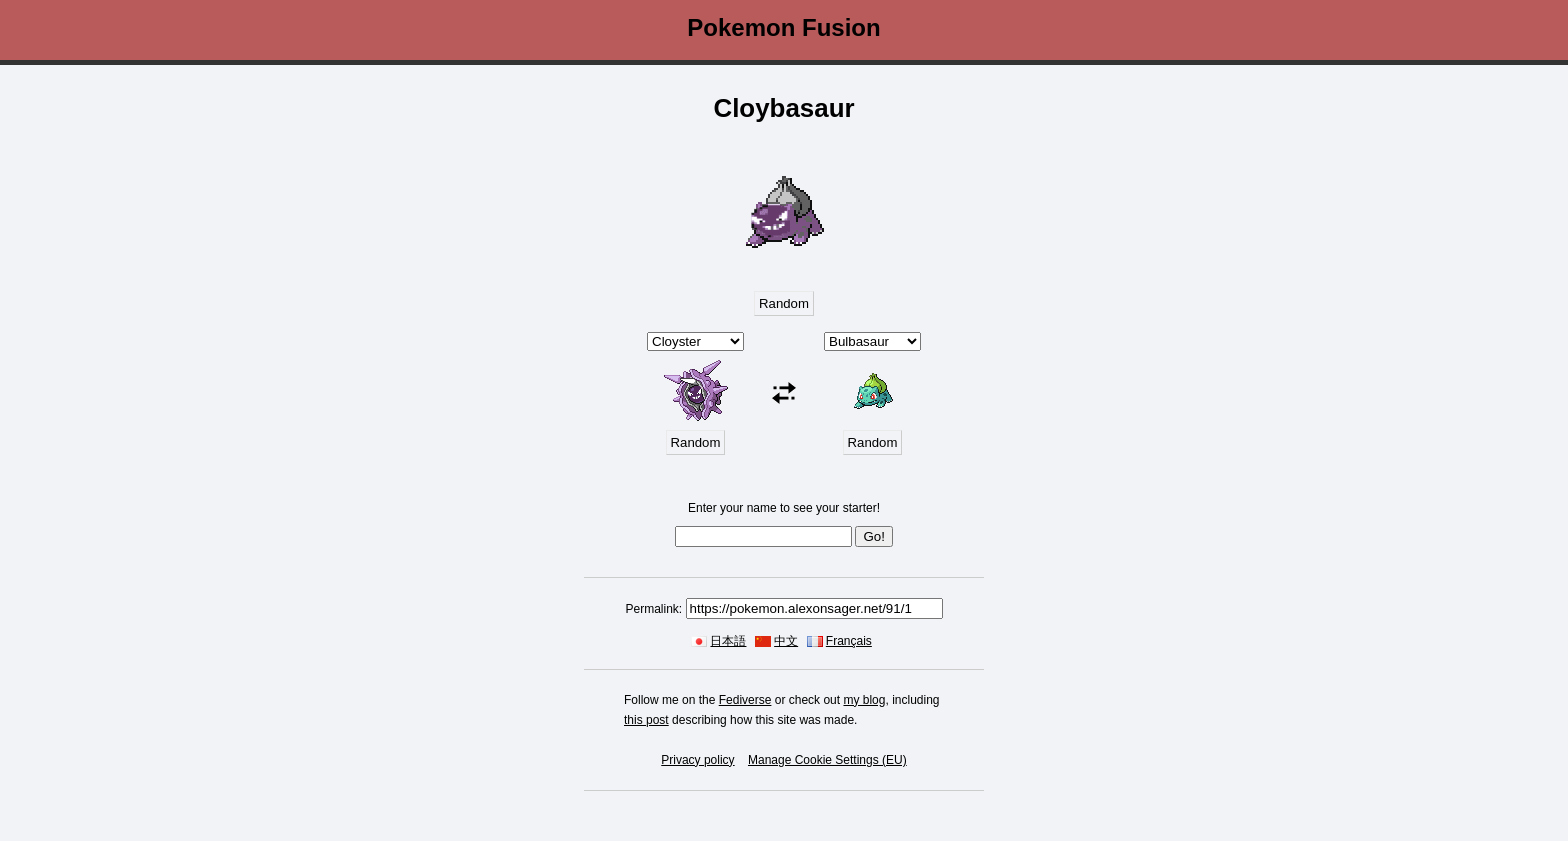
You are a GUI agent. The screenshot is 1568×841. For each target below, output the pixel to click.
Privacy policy (697, 760)
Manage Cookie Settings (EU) (827, 760)
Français (849, 641)
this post (646, 720)
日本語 (728, 641)
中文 (786, 641)
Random (784, 303)
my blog (864, 700)
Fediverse (745, 700)
